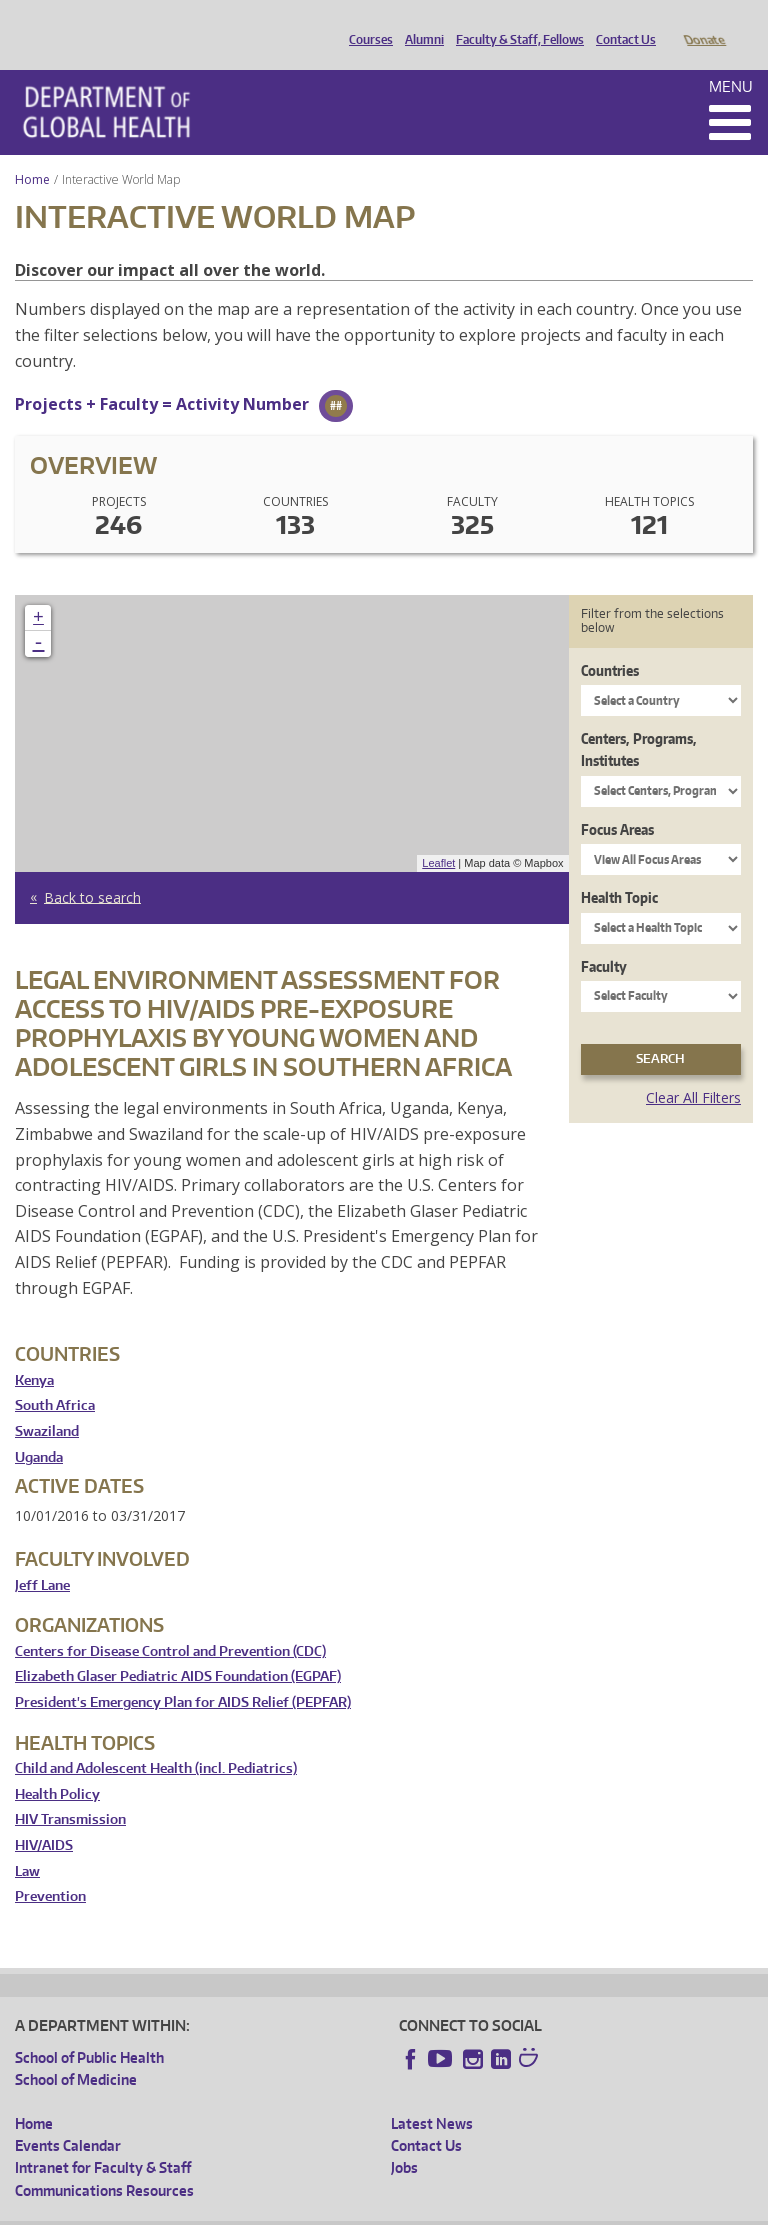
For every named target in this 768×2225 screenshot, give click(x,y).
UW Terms (361, 2209)
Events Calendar (68, 2117)
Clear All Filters (693, 1069)
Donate (703, 23)
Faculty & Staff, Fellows (515, 23)
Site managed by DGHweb (480, 2209)
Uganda (39, 1429)
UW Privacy (280, 2209)
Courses (366, 23)
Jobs (404, 2139)
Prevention (50, 1868)
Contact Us (621, 23)
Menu (731, 58)
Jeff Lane (42, 1557)
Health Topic (619, 869)
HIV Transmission (70, 1791)
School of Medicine (76, 2051)
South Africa (55, 1377)
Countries (610, 642)
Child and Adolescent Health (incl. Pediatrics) (156, 1740)
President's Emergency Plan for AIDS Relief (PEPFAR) (183, 1674)
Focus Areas (617, 801)
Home (32, 151)
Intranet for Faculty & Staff (103, 2139)
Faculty (604, 938)
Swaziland (47, 1403)
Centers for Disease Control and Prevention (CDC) (170, 1623)
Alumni (419, 23)
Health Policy (57, 1766)
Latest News (432, 2095)
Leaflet (438, 835)
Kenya (34, 1352)
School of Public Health (89, 2029)
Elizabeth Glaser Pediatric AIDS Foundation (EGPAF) (178, 1648)
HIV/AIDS (44, 1817)
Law (27, 1843)
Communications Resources (104, 2162)
